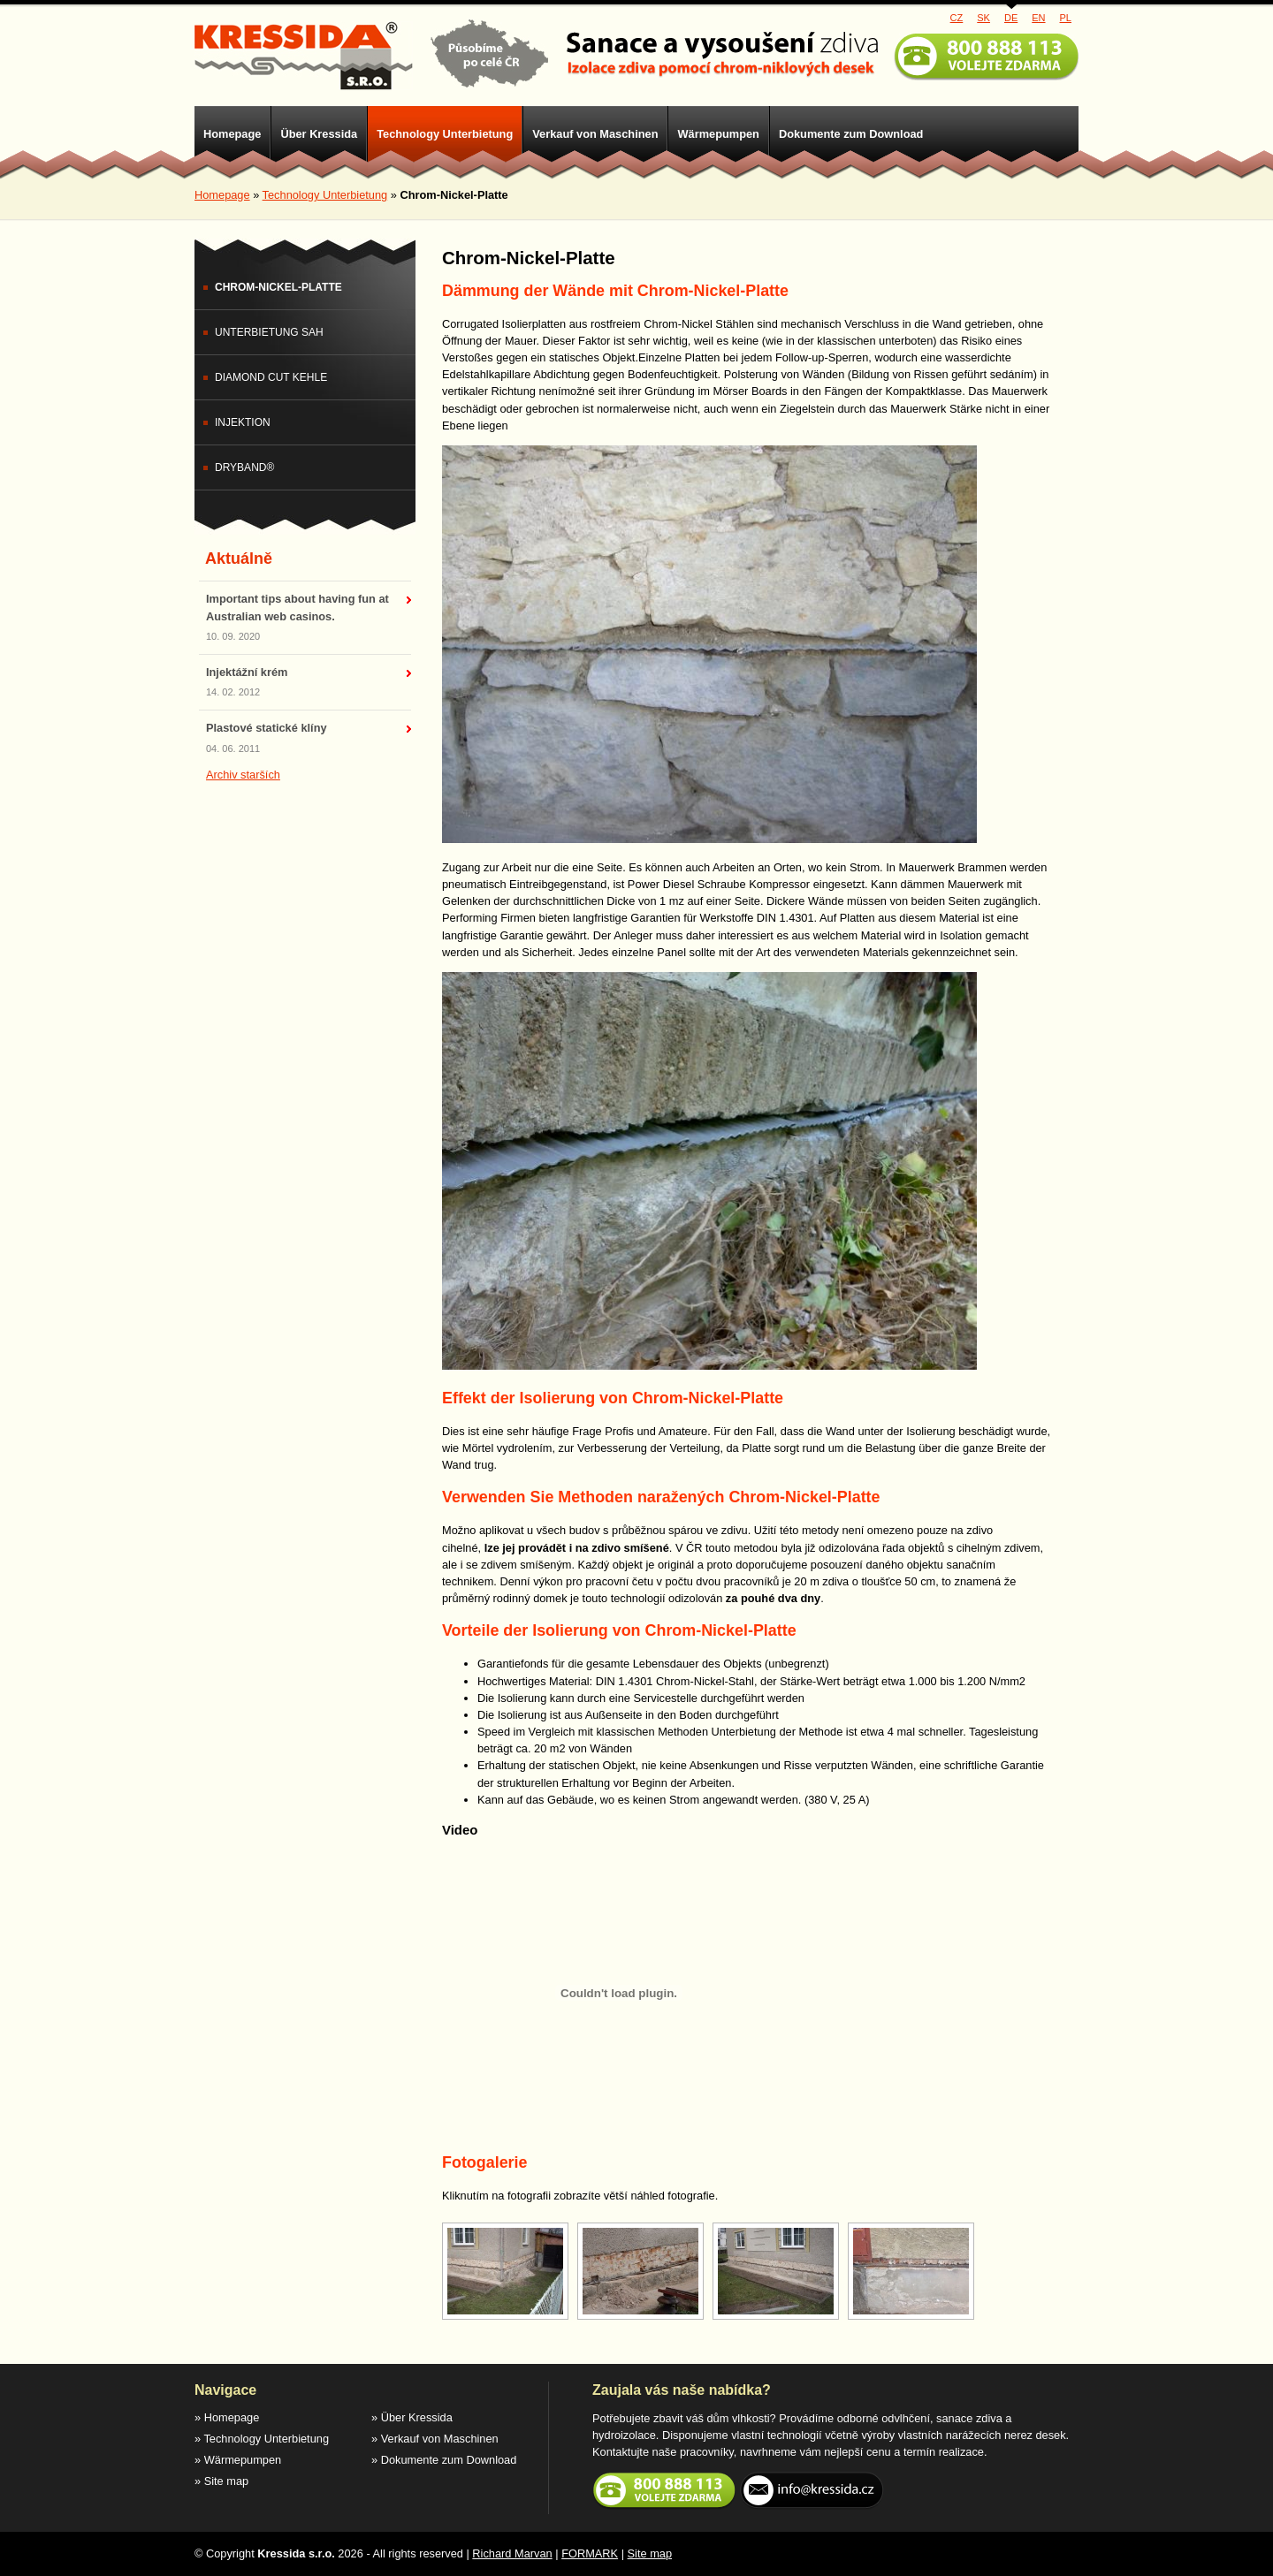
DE (1011, 17)
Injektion (243, 422)
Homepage (232, 134)
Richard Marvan (512, 2553)
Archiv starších (243, 774)
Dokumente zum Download (851, 134)
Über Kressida (318, 134)
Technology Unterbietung (445, 134)
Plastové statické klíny (266, 727)
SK (983, 17)
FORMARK (589, 2553)
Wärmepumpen (717, 134)
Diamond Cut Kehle (271, 377)
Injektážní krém (246, 672)
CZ (957, 17)
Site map (226, 2481)
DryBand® (244, 467)
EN (1038, 17)
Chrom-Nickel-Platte (278, 287)
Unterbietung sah (269, 332)
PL (1065, 17)
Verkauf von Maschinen (595, 134)
